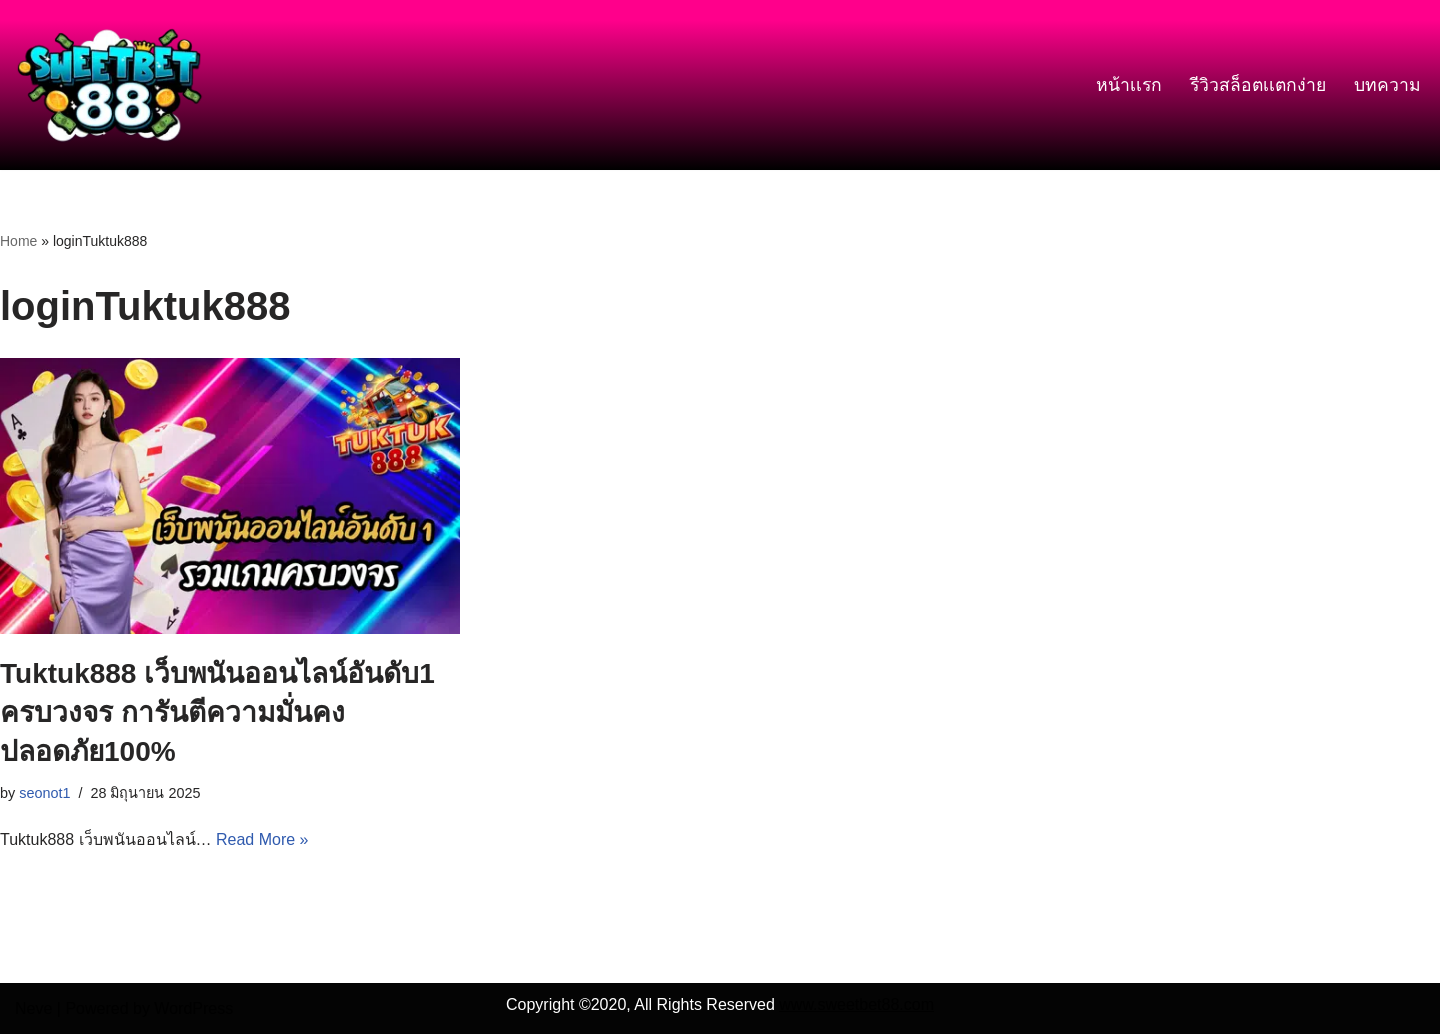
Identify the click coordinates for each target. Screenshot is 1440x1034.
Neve (33, 1008)
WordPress (193, 1008)
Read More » (262, 839)
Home (18, 241)
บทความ (1387, 85)
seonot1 (44, 793)
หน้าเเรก (1129, 85)
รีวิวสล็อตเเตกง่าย (1258, 85)
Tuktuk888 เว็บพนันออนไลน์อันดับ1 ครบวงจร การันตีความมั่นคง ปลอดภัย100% (217, 712)
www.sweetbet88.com (856, 1004)
